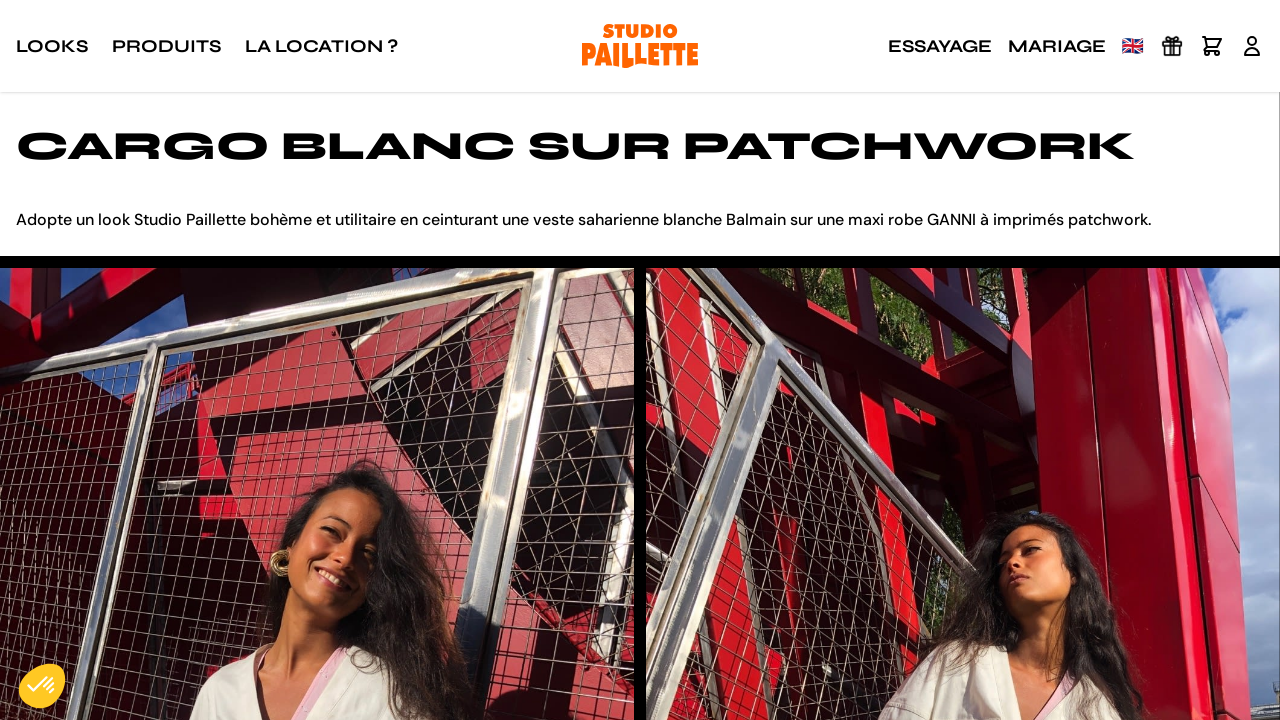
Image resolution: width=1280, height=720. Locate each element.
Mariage (1057, 46)
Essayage (940, 46)
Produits (166, 46)
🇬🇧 (1133, 46)
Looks (52, 46)
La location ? (321, 46)
